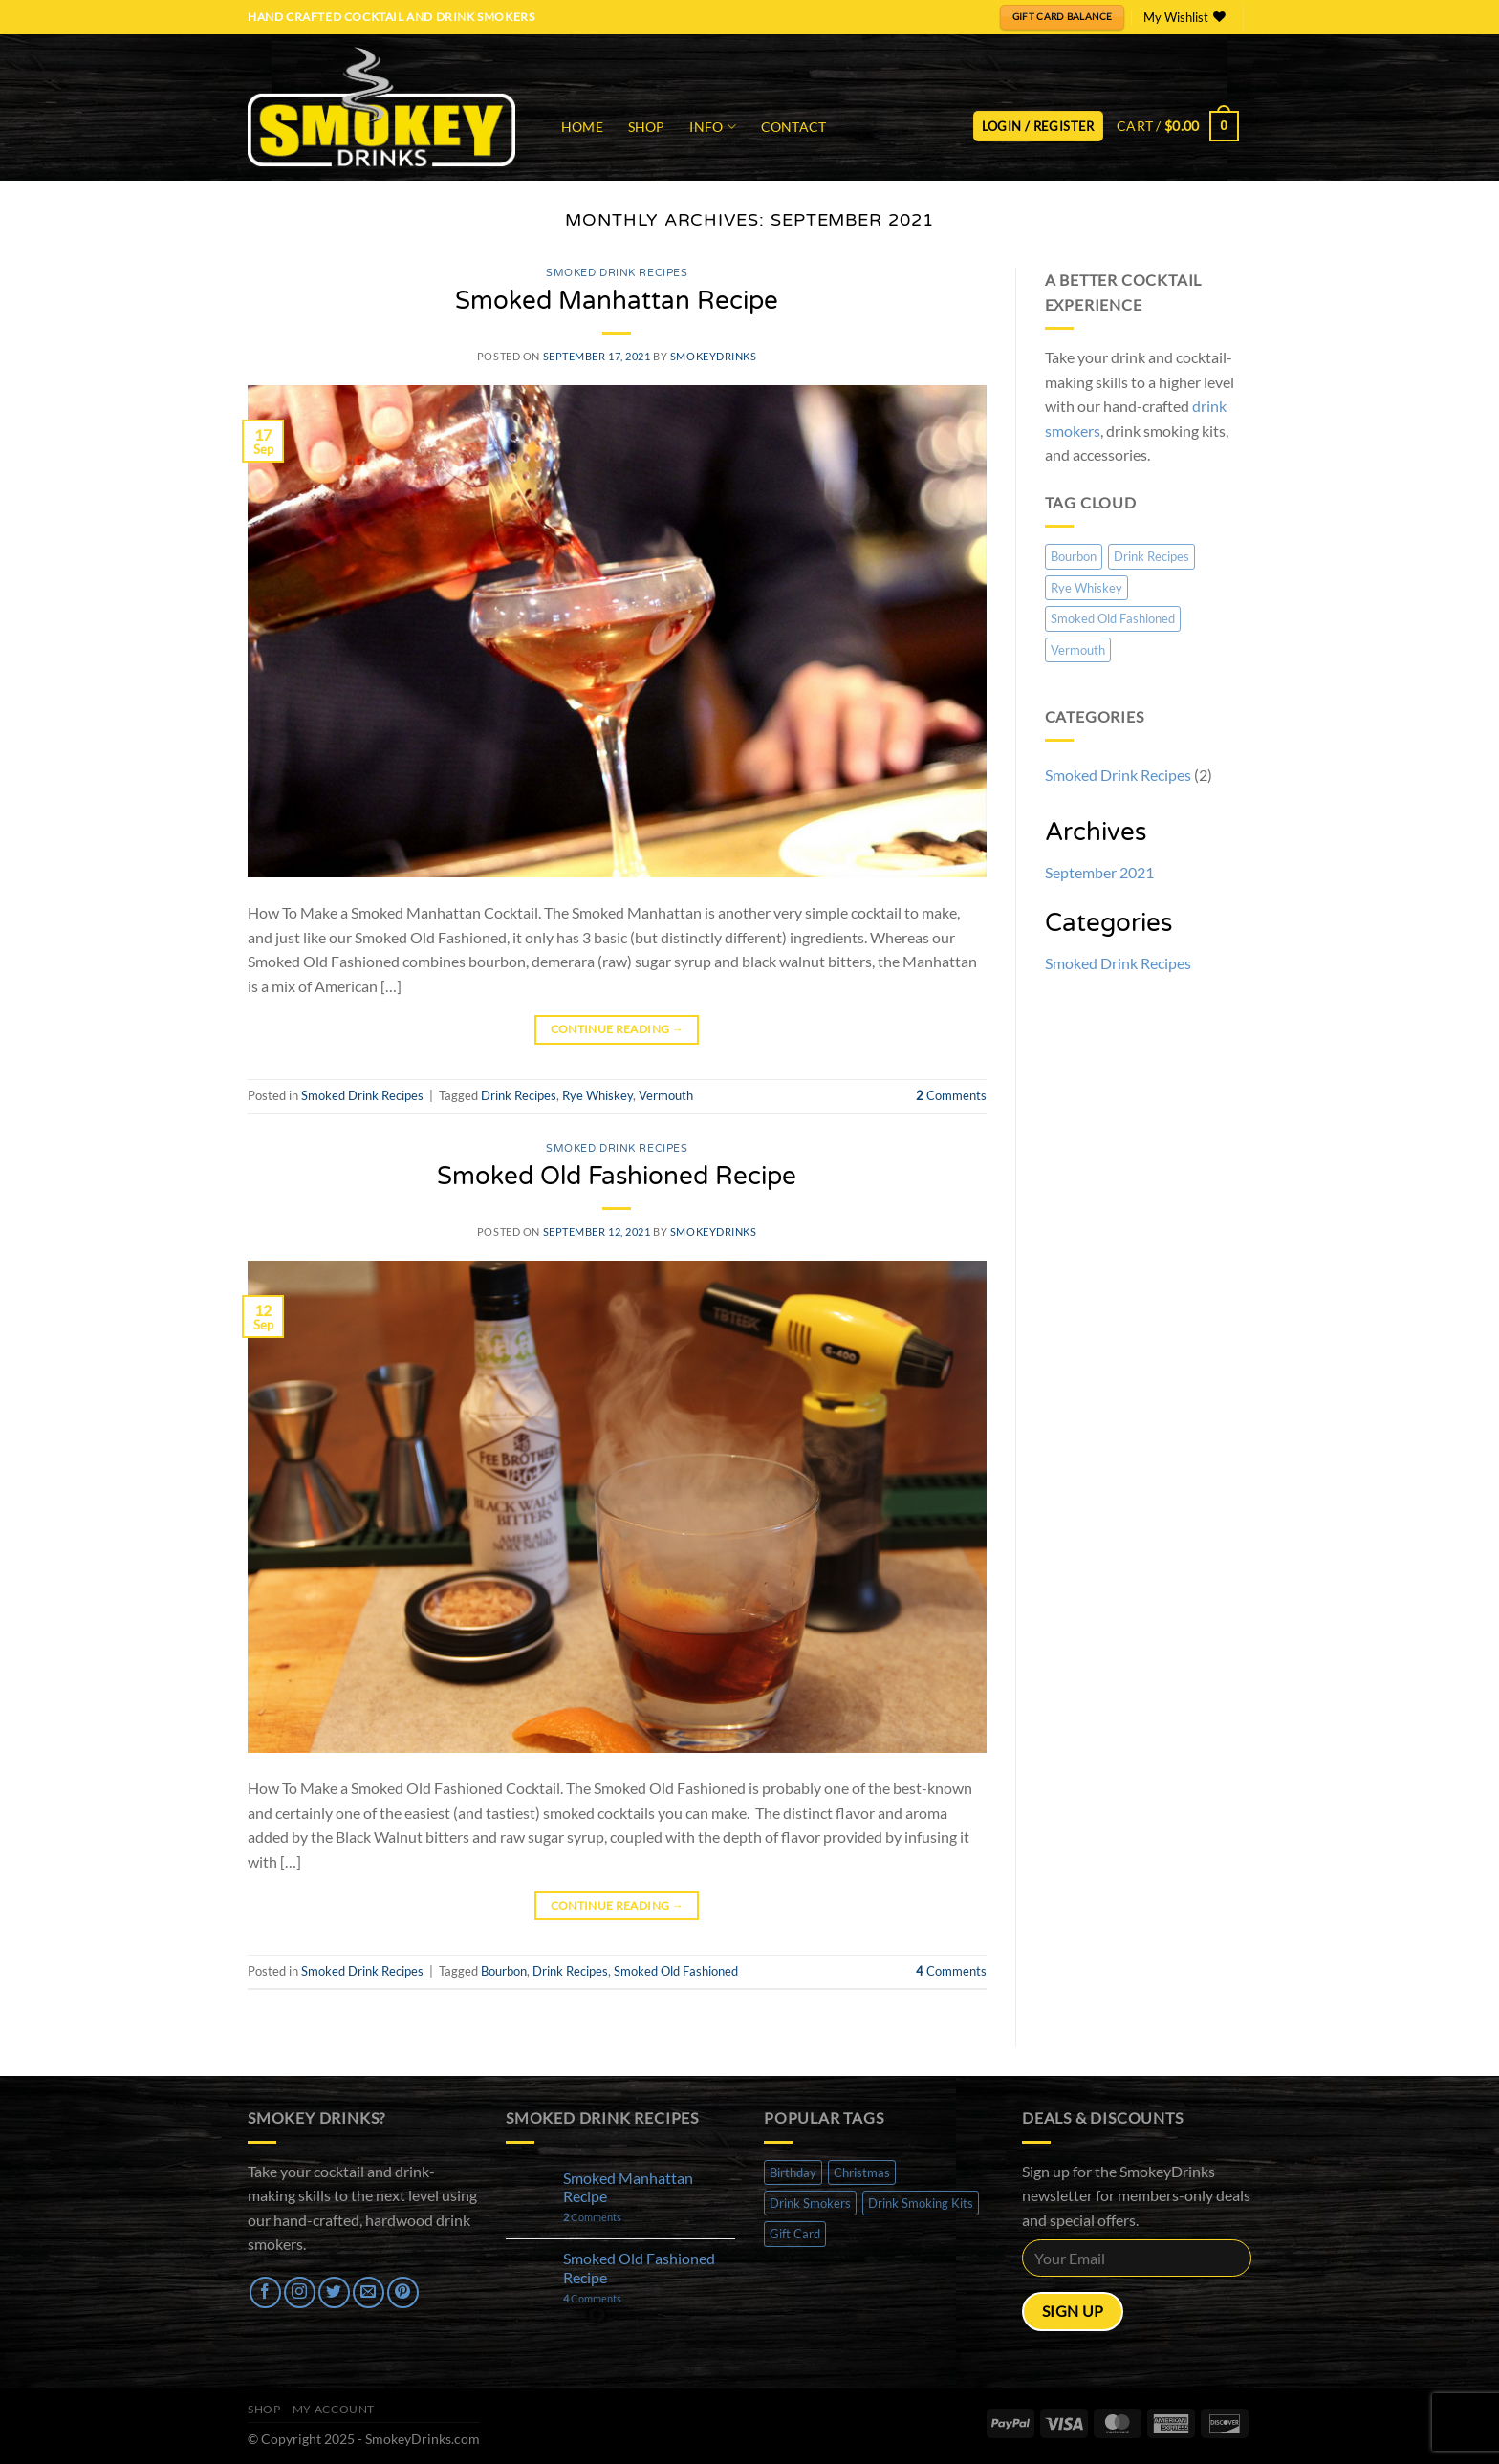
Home (582, 127)
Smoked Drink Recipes (616, 273)
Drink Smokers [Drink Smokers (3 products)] (810, 2203)
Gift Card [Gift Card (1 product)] (795, 2233)
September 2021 (1099, 872)
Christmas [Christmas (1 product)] (862, 2172)
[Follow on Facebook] (265, 2292)
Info (712, 127)
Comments (951, 1095)
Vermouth (666, 1095)
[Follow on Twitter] (334, 2292)
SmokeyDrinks (713, 356)
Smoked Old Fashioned (676, 1970)
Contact (794, 127)
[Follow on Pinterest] (403, 2292)
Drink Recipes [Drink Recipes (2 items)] (1151, 556)
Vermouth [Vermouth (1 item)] (1078, 650)
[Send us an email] (368, 2292)
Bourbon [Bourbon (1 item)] (1074, 556)
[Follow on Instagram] (299, 2292)
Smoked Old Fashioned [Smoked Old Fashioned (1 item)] (1113, 618)
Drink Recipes (518, 1095)
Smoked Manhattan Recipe (616, 300)
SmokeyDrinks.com (422, 2439)
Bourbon (504, 1970)
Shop (646, 127)
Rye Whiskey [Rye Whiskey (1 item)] (1086, 587)
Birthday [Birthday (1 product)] (793, 2172)
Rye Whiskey (597, 1095)
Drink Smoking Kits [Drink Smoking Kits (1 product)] (920, 2203)
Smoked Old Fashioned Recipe (616, 1176)
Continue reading (617, 1029)
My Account (334, 2409)
